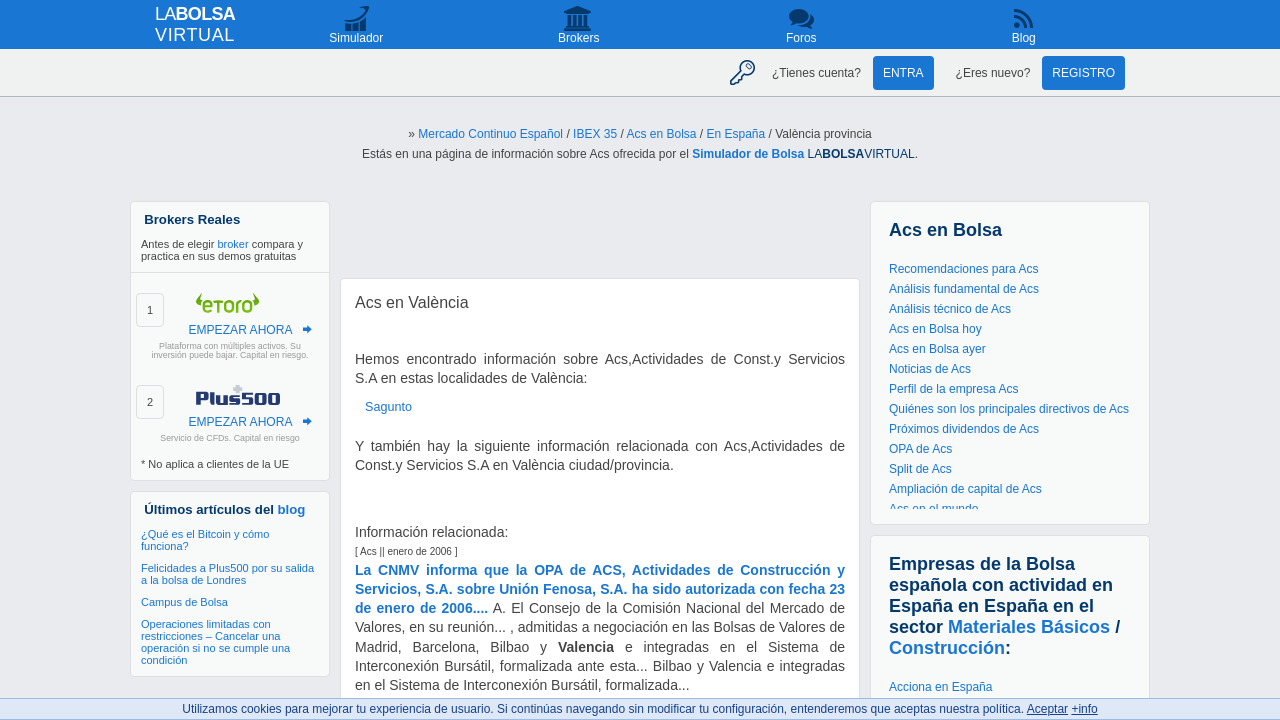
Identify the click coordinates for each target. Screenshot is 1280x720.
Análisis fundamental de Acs (964, 289)
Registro (1083, 73)
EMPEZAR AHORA (240, 330)
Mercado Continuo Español (490, 134)
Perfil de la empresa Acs (953, 389)
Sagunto (388, 407)
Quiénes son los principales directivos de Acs (1009, 409)
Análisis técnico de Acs (950, 309)
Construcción (947, 648)
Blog (1024, 38)
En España (736, 134)
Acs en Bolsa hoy (935, 329)
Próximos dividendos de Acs (964, 429)
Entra (903, 73)
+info (1084, 709)
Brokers (578, 38)
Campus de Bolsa (184, 602)
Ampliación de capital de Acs (965, 489)
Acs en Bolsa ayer (937, 349)
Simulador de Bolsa (748, 154)
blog (292, 509)
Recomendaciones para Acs (963, 269)
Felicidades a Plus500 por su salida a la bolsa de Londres (227, 574)
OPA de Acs (920, 449)
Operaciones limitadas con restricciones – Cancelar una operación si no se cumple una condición (215, 642)
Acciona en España (940, 687)
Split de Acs (920, 469)
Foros (801, 38)
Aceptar (1047, 709)
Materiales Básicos (1029, 627)
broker (232, 244)
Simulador (356, 38)
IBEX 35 (595, 134)
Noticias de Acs (930, 369)
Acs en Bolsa (661, 134)
